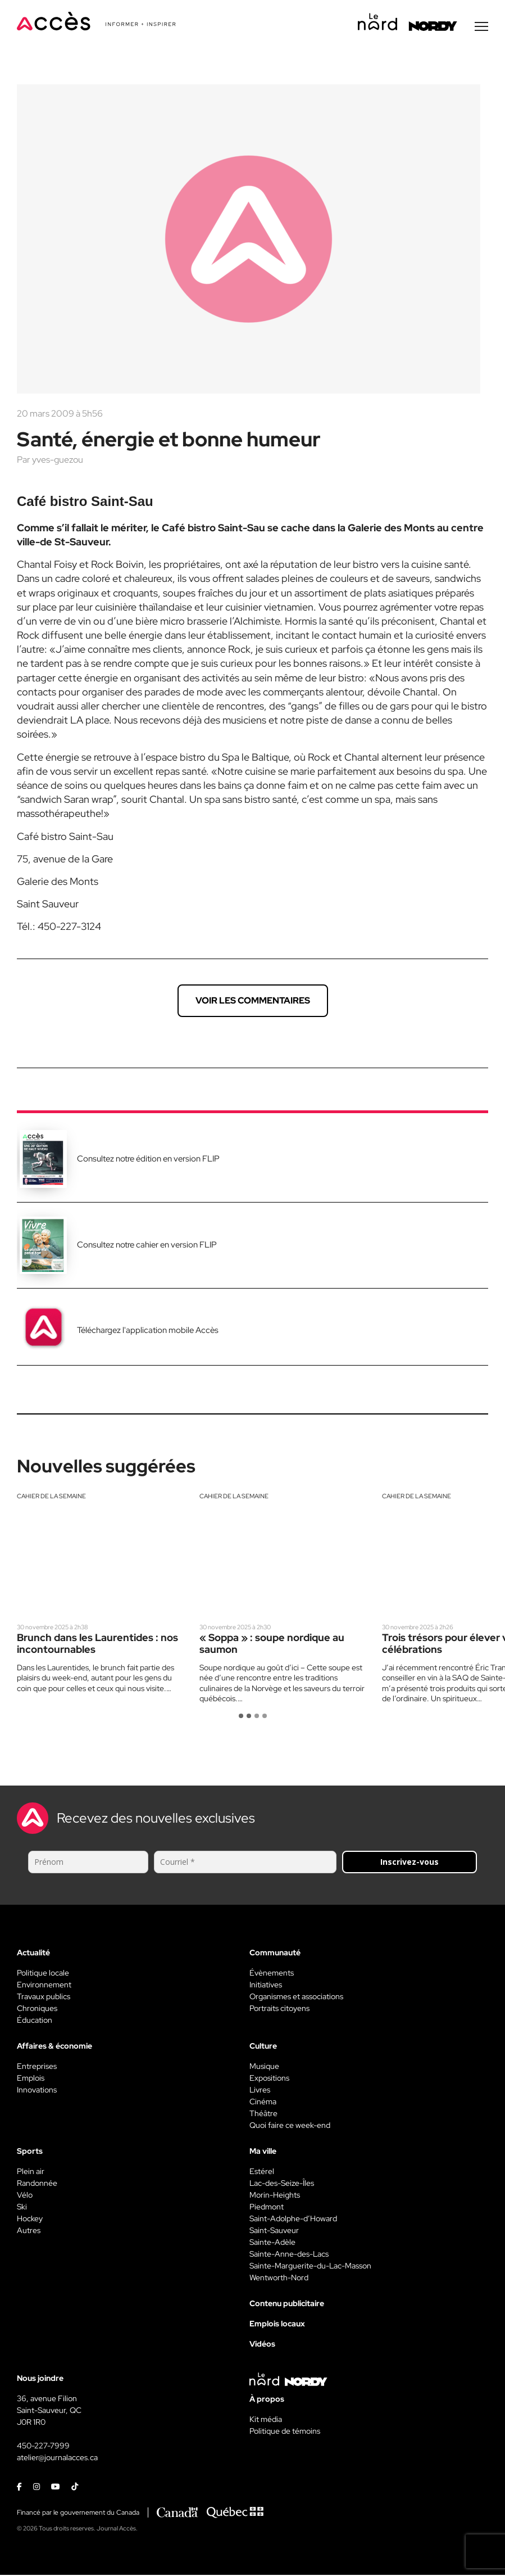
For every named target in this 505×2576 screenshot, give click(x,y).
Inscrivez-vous (409, 1863)
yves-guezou (57, 461)
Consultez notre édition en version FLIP (148, 1159)
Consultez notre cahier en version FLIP (147, 1245)
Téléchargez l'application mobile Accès (148, 1331)
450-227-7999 (43, 2447)
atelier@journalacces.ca (57, 2458)
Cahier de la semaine (51, 1497)
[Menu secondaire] (481, 27)
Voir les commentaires (252, 1001)
